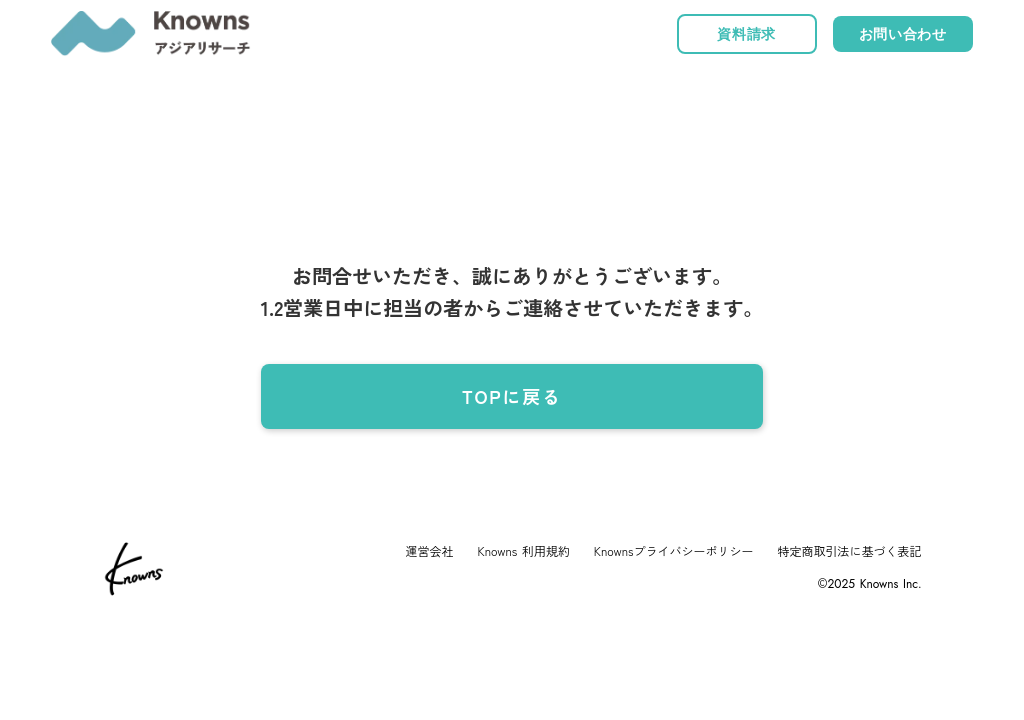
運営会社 (429, 551)
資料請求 (746, 33)
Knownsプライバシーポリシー (674, 551)
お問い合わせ (903, 33)
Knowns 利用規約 (524, 551)
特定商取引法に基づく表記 (850, 551)
